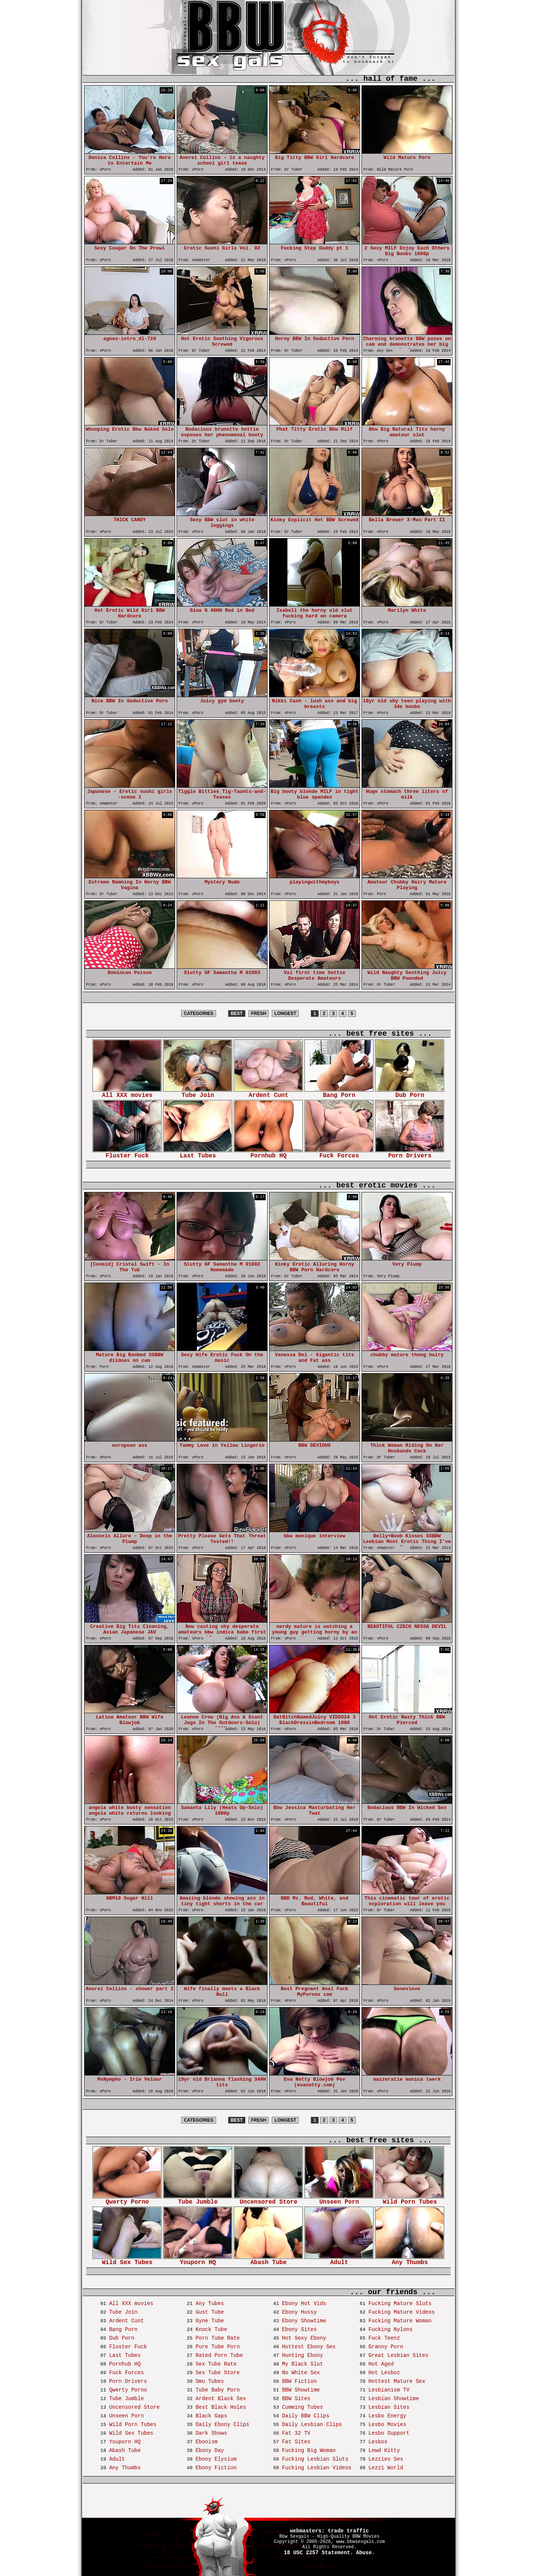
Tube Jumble (197, 2199)
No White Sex (301, 2373)
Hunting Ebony (302, 2355)
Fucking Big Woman (309, 2450)
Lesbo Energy (387, 2416)
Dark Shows (211, 2433)
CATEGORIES (198, 1013)
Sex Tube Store (217, 2373)
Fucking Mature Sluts (399, 2304)
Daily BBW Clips (305, 2416)
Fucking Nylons (390, 2329)
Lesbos (377, 2442)
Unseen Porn (339, 2199)
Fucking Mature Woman (399, 2321)
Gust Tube (209, 2312)
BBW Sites (296, 2399)
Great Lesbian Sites (398, 2355)
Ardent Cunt (268, 1093)
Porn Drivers (409, 1153)
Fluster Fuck (127, 1153)
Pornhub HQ (268, 1153)
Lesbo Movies (387, 2425)
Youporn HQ (197, 2260)
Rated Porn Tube (219, 2355)
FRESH (258, 1013)
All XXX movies (127, 1093)
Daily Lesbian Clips (312, 2425)
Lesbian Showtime (393, 2399)
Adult (339, 2260)
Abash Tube (268, 2260)
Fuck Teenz (384, 2338)
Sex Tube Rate (215, 2364)
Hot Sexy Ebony (304, 2338)
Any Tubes (209, 2304)
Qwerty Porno (127, 2199)
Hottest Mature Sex (396, 2381)
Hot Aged (380, 2364)
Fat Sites (296, 2442)
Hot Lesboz (384, 2373)
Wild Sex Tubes (127, 2260)
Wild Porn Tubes (409, 2199)
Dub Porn (409, 1093)
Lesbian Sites (388, 2407)
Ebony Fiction (215, 2468)
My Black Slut (302, 2364)
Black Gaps (211, 2416)
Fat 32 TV (296, 2433)
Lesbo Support (388, 2433)
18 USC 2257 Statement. (318, 2553)
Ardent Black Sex (220, 2399)
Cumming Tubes (302, 2407)
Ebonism (206, 2442)
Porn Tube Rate (217, 2338)
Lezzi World (385, 2468)
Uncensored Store (268, 2199)
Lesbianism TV (388, 2390)
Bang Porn (339, 1093)
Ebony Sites (299, 2329)
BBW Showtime (301, 2390)
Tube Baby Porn (217, 2390)
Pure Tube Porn (217, 2347)
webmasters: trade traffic (329, 2531)
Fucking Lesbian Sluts (315, 2459)
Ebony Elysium (215, 2459)
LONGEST (285, 1013)
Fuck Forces (339, 1153)
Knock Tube (211, 2329)
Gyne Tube (209, 2321)
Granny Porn (385, 2347)
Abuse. (365, 2553)
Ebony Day (209, 2450)
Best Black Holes (220, 2407)
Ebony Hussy (299, 2312)
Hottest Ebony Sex (309, 2347)
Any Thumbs (409, 2260)
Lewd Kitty (384, 2450)
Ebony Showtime (304, 2321)
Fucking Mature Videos (401, 2312)
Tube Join (197, 1093)
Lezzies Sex (385, 2459)
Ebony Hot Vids (304, 2304)
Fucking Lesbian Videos (316, 2468)
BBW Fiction (299, 2381)
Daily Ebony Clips (222, 2425)
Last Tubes (197, 1153)
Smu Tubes (209, 2381)
